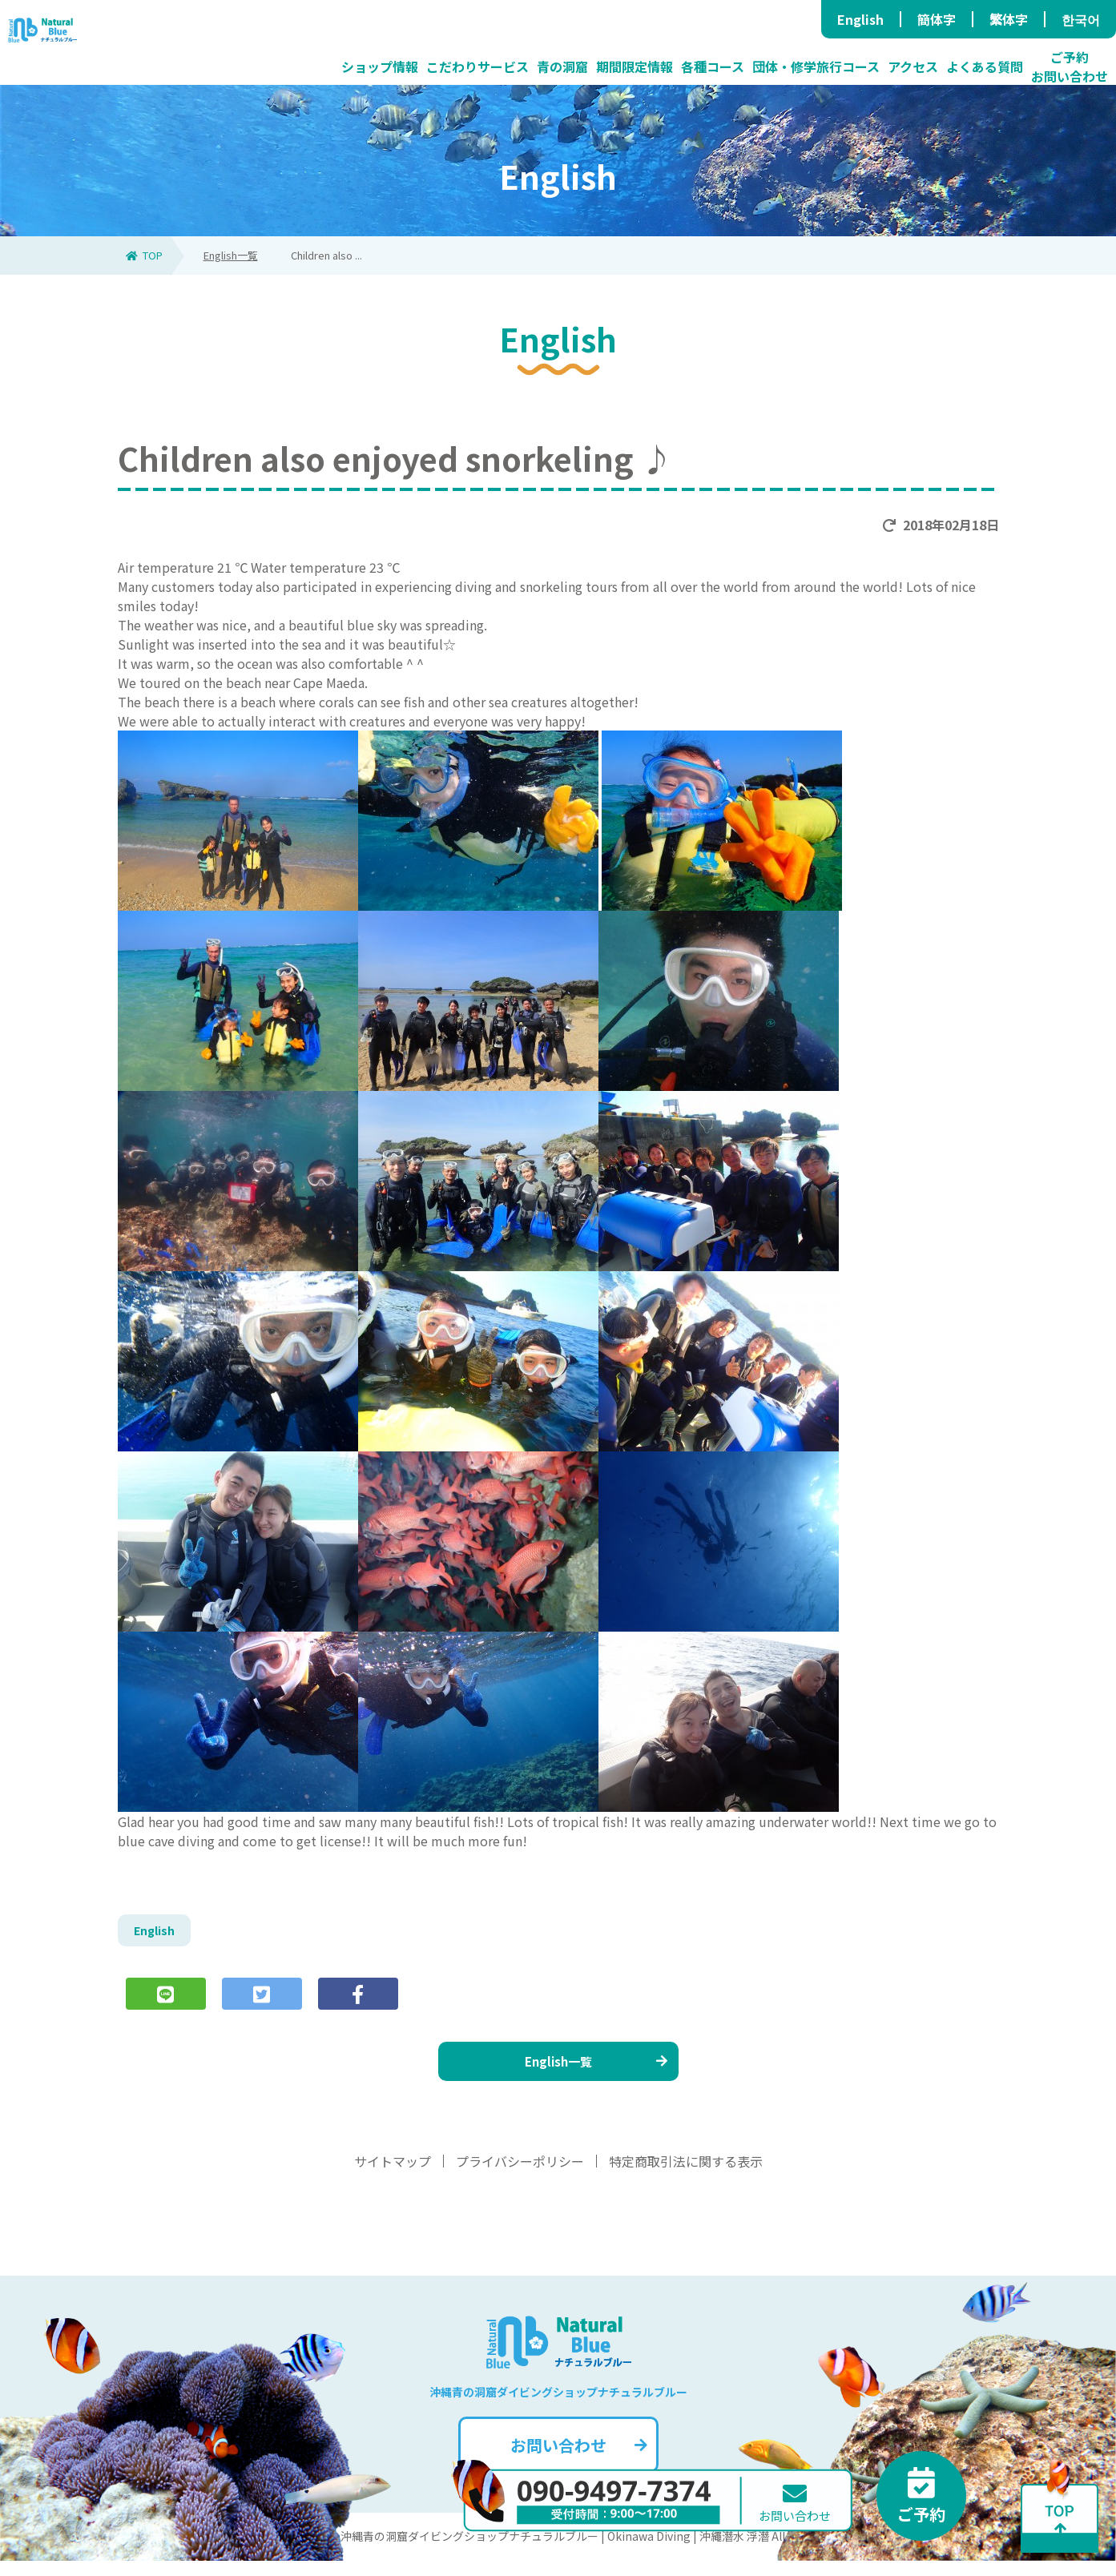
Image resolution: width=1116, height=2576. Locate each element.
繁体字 (1008, 19)
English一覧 (230, 255)
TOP (144, 255)
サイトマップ (392, 2176)
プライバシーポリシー (520, 2176)
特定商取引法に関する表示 (686, 2176)
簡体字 (936, 19)
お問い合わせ (577, 2460)
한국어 (1081, 19)
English (860, 19)
